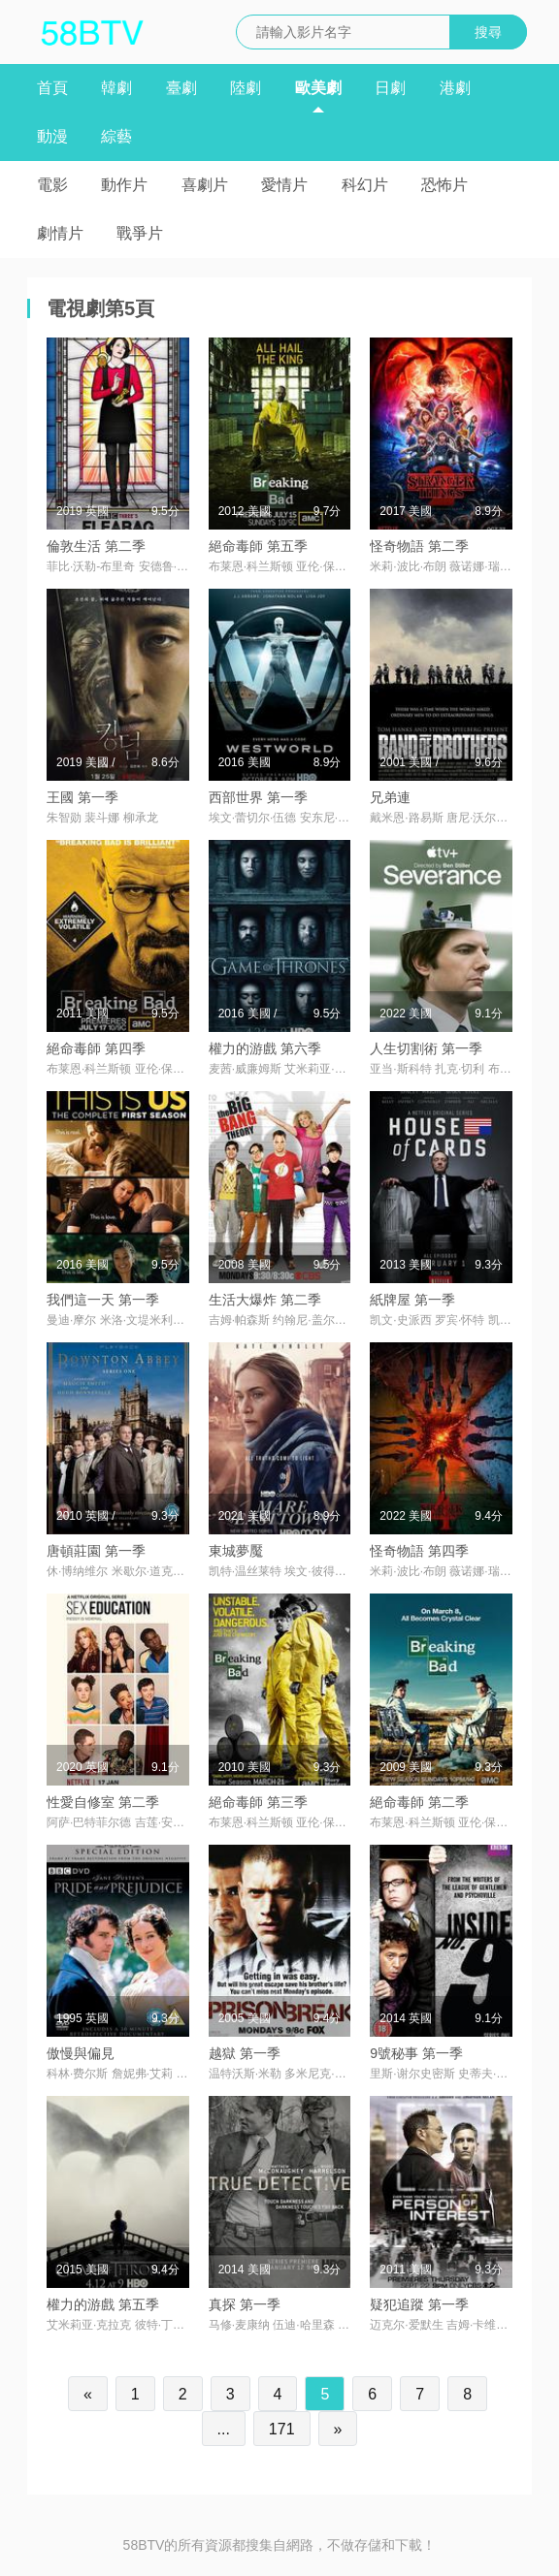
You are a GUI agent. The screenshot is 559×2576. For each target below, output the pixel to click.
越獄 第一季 (244, 2053)
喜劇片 (204, 185)
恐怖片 (444, 185)
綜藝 (116, 136)
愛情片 (284, 185)
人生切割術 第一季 (426, 1048)
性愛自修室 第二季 (103, 1802)
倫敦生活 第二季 (96, 546)
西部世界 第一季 (258, 797)
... (223, 2429)
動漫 (52, 136)
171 (282, 2429)
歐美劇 (318, 88)
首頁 (52, 88)
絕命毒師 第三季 (258, 1802)
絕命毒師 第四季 (96, 1048)
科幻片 (365, 185)
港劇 (455, 88)
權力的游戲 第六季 (265, 1048)
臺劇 (181, 88)
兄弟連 (390, 797)
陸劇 (245, 88)
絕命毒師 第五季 (258, 546)
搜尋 (488, 32)
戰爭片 (139, 233)
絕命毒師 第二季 (419, 1802)
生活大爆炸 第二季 (265, 1299)
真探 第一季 (244, 2304)
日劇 (390, 88)
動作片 (124, 185)
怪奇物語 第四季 (419, 1551)
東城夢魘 (236, 1551)
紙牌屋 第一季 (412, 1299)
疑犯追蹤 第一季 (419, 2304)
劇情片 (60, 233)
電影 (52, 185)
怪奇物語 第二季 (419, 546)
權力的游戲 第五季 (103, 2304)
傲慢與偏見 (81, 2053)
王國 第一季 (82, 797)
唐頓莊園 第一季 (96, 1551)
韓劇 (116, 88)
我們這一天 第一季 (103, 1299)
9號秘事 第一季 (416, 2053)
